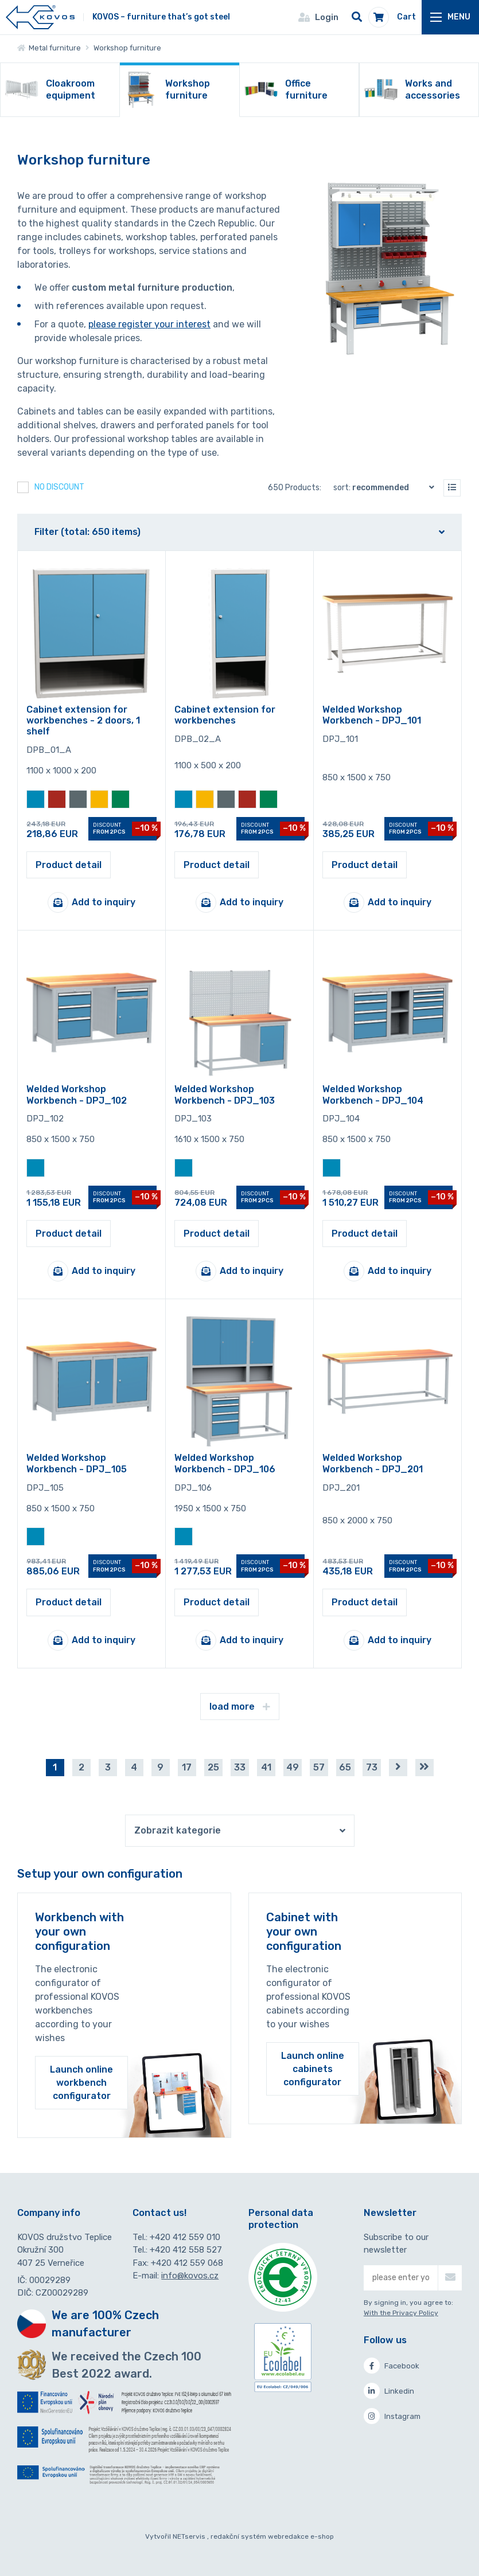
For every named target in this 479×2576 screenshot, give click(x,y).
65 (345, 1767)
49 (292, 1767)
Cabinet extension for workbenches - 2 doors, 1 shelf (83, 720)
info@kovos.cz (190, 2275)
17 (187, 1767)
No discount (59, 487)
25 (213, 1767)
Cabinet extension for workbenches (224, 715)
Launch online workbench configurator (81, 2082)
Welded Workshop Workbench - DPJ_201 (372, 1463)
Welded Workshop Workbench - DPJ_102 (76, 1094)
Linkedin (389, 2391)
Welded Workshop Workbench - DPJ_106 (224, 1463)
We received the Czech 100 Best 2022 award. (126, 2365)
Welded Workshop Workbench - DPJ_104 (372, 1094)
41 (266, 1767)
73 (371, 1767)
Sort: (386, 487)
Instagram (392, 2416)
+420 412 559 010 (185, 2237)
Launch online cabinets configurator (312, 2069)
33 (240, 1767)
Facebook (391, 2366)
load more (239, 1706)
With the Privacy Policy (401, 2313)
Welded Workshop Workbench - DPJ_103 (224, 1094)
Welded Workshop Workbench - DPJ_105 (76, 1463)
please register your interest (149, 324)
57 (319, 1767)
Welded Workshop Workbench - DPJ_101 (371, 715)
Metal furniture (49, 48)
